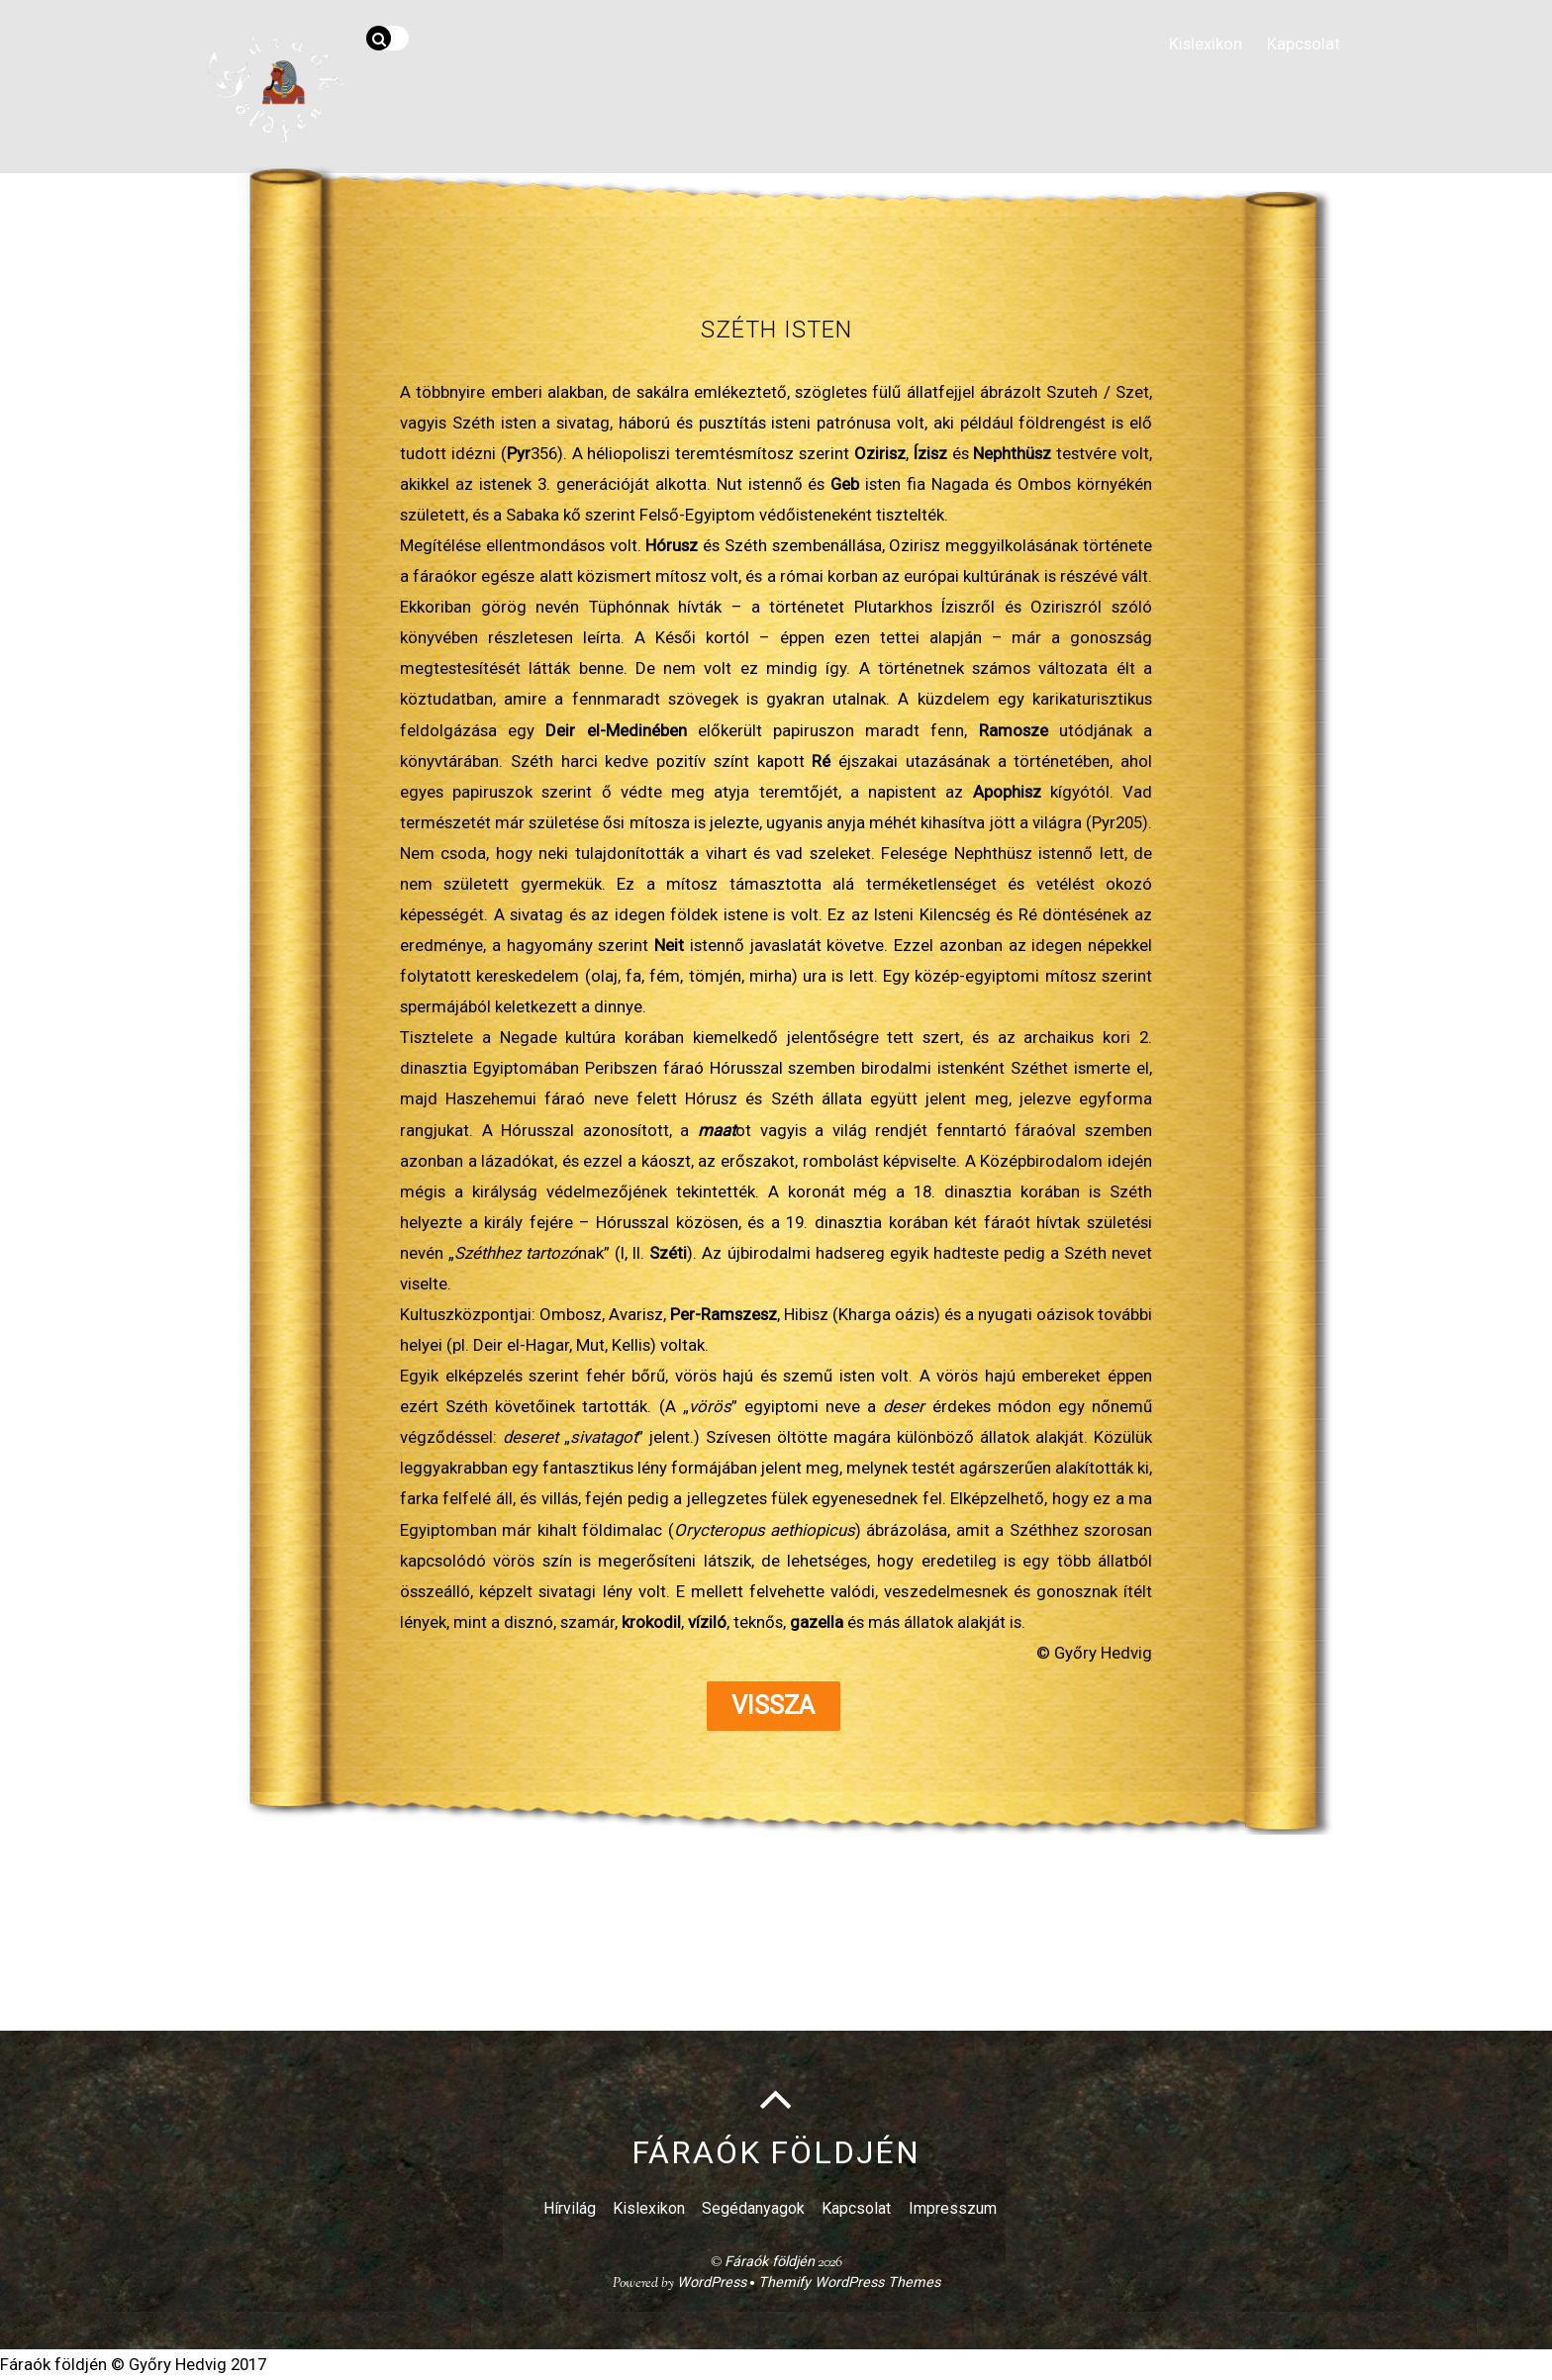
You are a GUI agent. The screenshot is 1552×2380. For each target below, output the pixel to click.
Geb (844, 484)
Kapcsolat (1301, 41)
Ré (821, 761)
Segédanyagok (753, 2209)
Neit (669, 945)
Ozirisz (880, 453)
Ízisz (930, 453)
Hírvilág (569, 2209)
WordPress (711, 2283)
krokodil (651, 1622)
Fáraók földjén (770, 2262)
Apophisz (1007, 792)
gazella (816, 1622)
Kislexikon (1201, 41)
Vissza (773, 1705)
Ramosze (1019, 730)
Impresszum (953, 2209)
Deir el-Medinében (615, 730)
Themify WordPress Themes (849, 2283)
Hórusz (671, 545)
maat (716, 1130)
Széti (668, 1253)
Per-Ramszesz (723, 1314)
